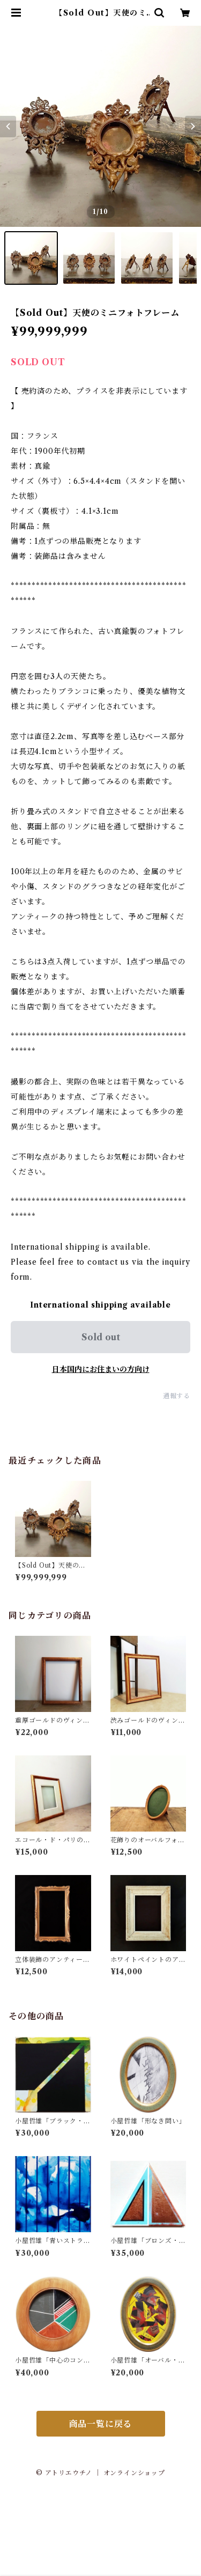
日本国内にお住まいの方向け (101, 1369)
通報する (176, 1396)
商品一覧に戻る (100, 2423)
